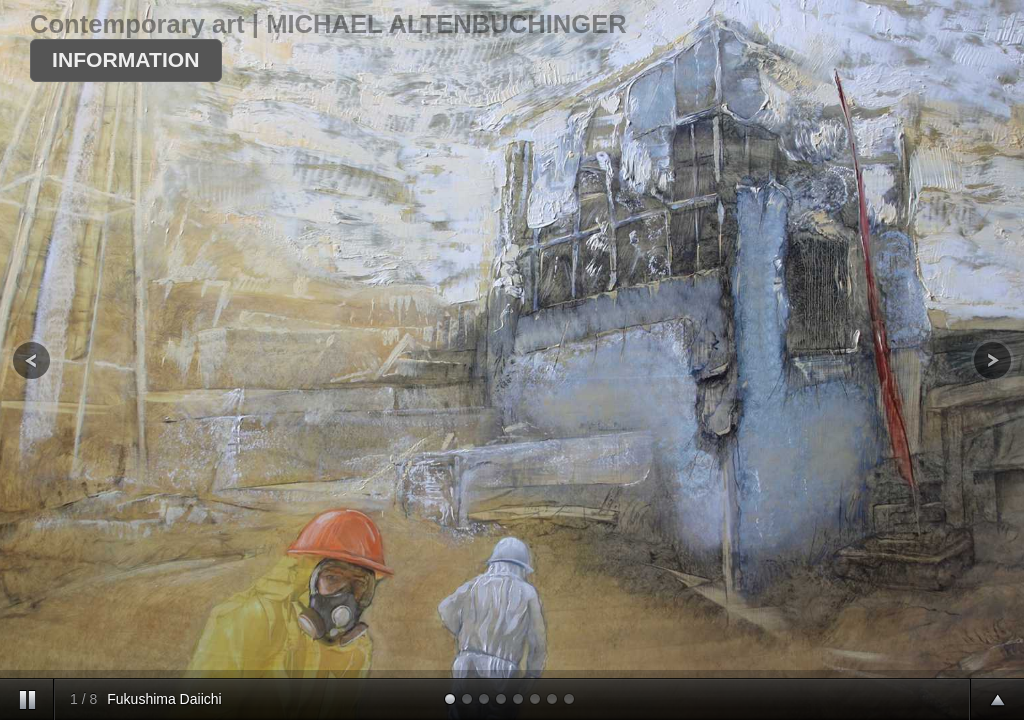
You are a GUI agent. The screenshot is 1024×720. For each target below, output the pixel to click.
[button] (126, 60)
